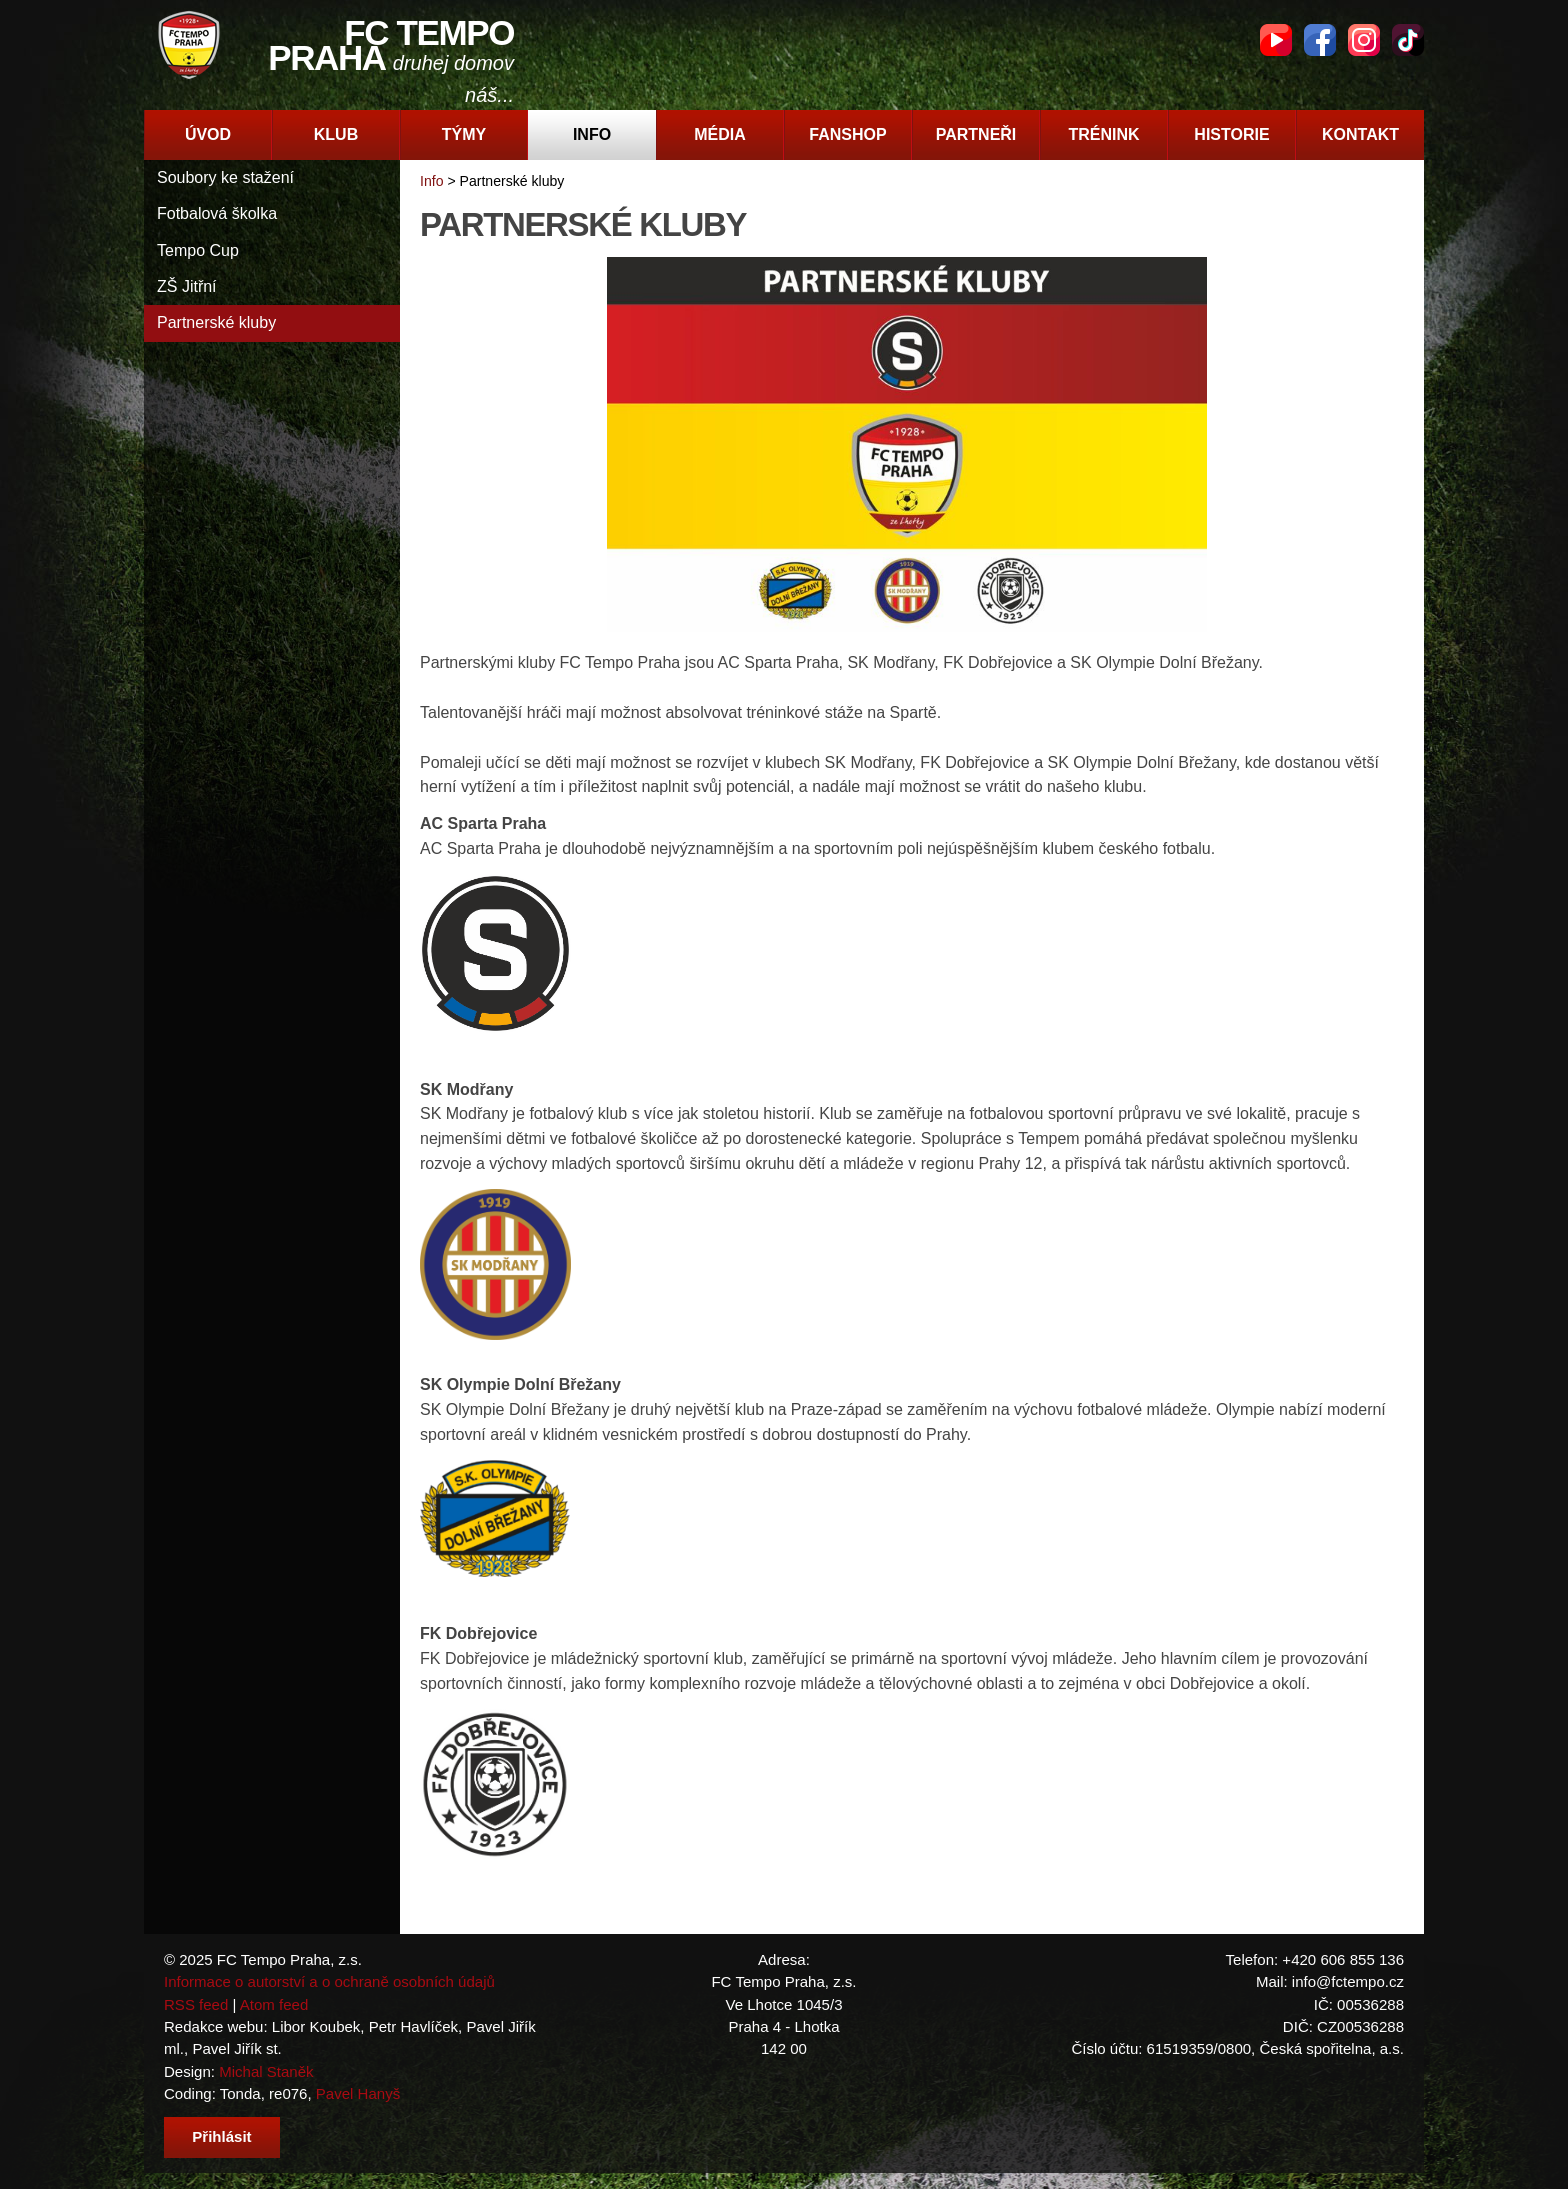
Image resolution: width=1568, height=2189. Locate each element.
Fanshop (847, 134)
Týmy (464, 134)
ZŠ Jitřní (187, 286)
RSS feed (196, 2004)
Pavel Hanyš (358, 2093)
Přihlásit (221, 2136)
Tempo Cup (198, 250)
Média (720, 134)
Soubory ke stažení (225, 177)
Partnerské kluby (216, 322)
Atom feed (274, 2004)
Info (592, 134)
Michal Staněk (266, 2071)
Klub (336, 134)
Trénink (1103, 134)
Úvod (208, 134)
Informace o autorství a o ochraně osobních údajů (329, 1981)
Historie (1231, 134)
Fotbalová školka (217, 213)
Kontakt (1360, 134)
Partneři (976, 134)
